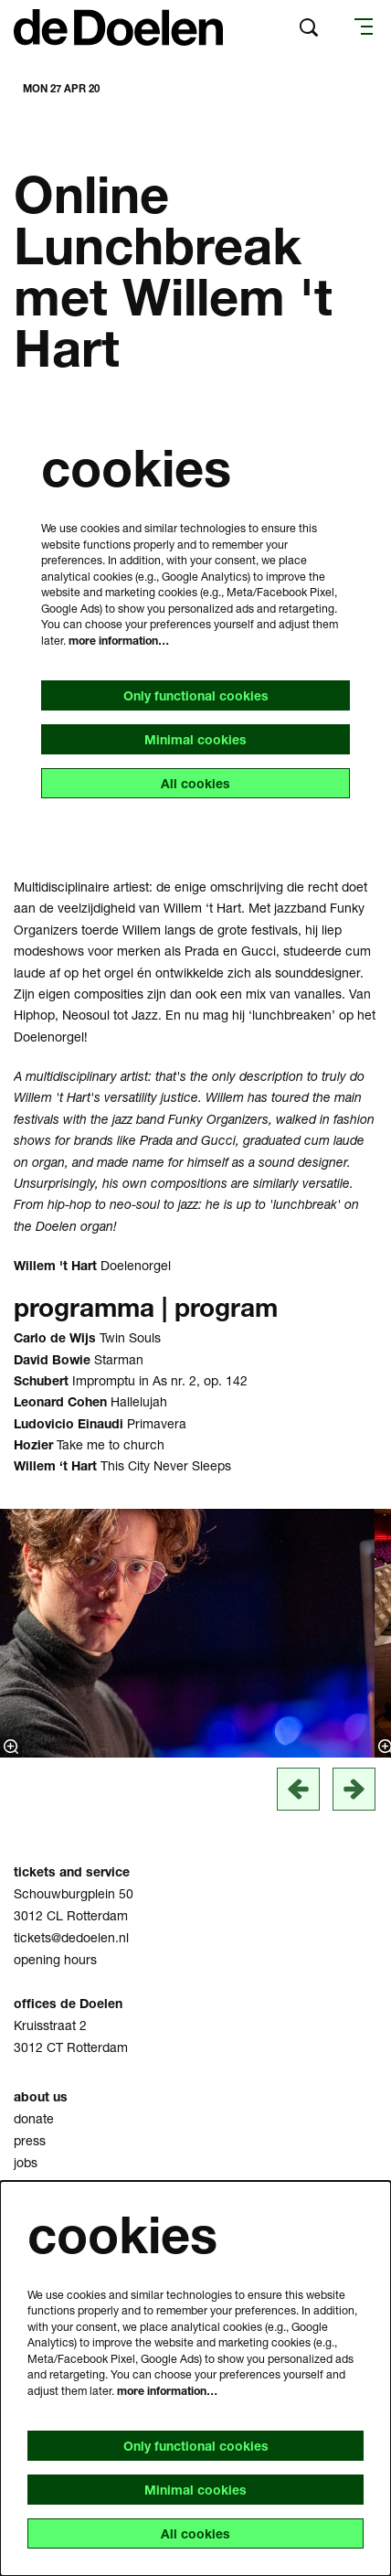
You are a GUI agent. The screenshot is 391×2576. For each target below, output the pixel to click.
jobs (25, 2162)
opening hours (55, 1959)
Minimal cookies (195, 739)
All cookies (195, 783)
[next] (354, 1789)
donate (34, 2118)
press (30, 2140)
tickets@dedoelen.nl (71, 1937)
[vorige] (298, 1789)
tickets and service (72, 1871)
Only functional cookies (196, 695)
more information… (119, 640)
